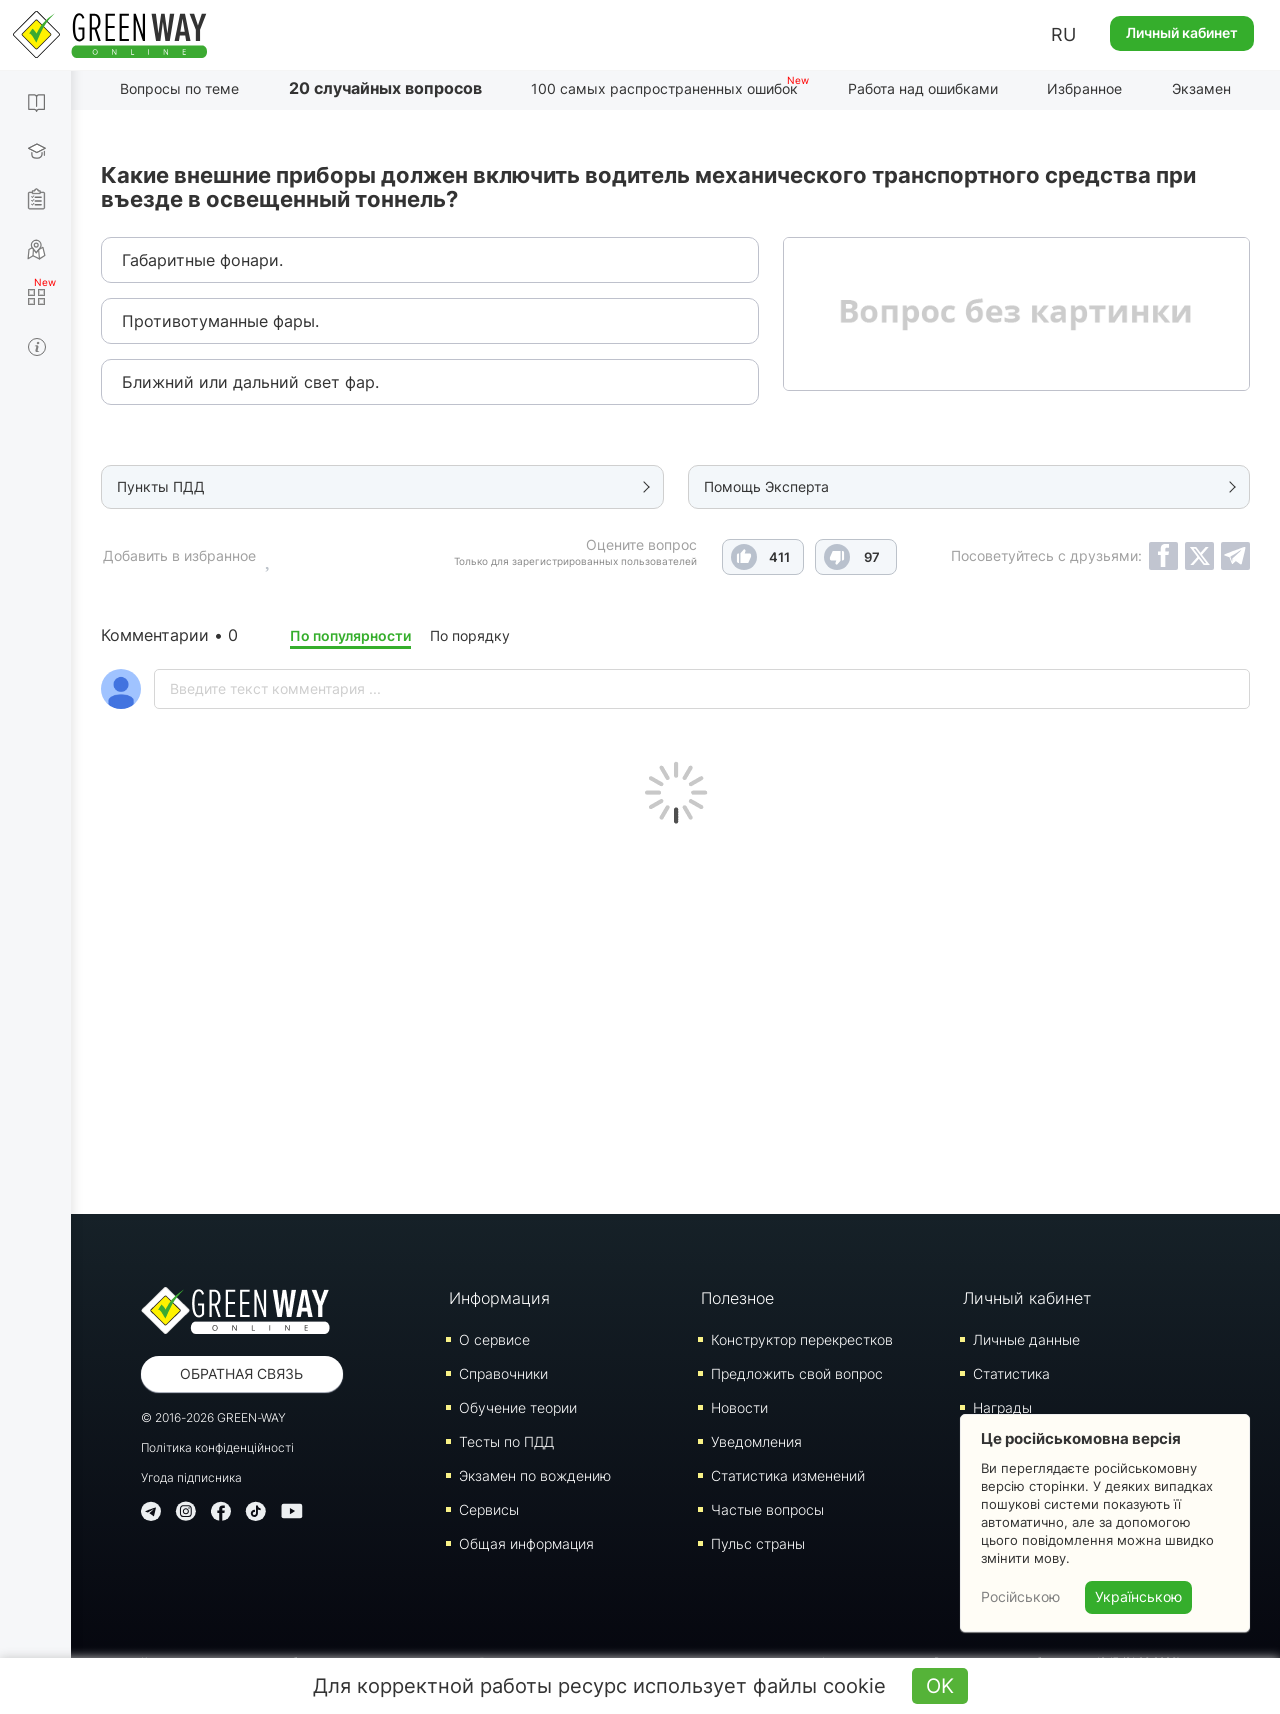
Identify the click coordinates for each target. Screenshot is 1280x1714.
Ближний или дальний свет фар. (250, 382)
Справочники (503, 1373)
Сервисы (489, 1509)
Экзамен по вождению (535, 1475)
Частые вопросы (767, 1509)
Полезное (737, 1298)
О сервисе (494, 1339)
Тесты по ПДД (506, 1441)
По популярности (350, 635)
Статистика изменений (788, 1475)
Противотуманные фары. (220, 321)
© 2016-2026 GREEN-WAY (213, 1417)
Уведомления (756, 1441)
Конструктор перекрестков (802, 1339)
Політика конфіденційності (217, 1447)
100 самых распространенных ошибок (664, 88)
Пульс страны (758, 1543)
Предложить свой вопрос (797, 1373)
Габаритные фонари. (202, 260)
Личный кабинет (1182, 32)
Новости (739, 1407)
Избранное (1084, 88)
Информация (499, 1298)
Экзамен (1201, 88)
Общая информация (526, 1543)
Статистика (1011, 1373)
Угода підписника (191, 1477)
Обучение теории (518, 1407)
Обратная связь (241, 1373)
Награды (1002, 1407)
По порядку (470, 635)
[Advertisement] (675, 1014)
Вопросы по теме (179, 88)
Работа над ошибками (923, 88)
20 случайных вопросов (385, 88)
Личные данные (1026, 1339)
